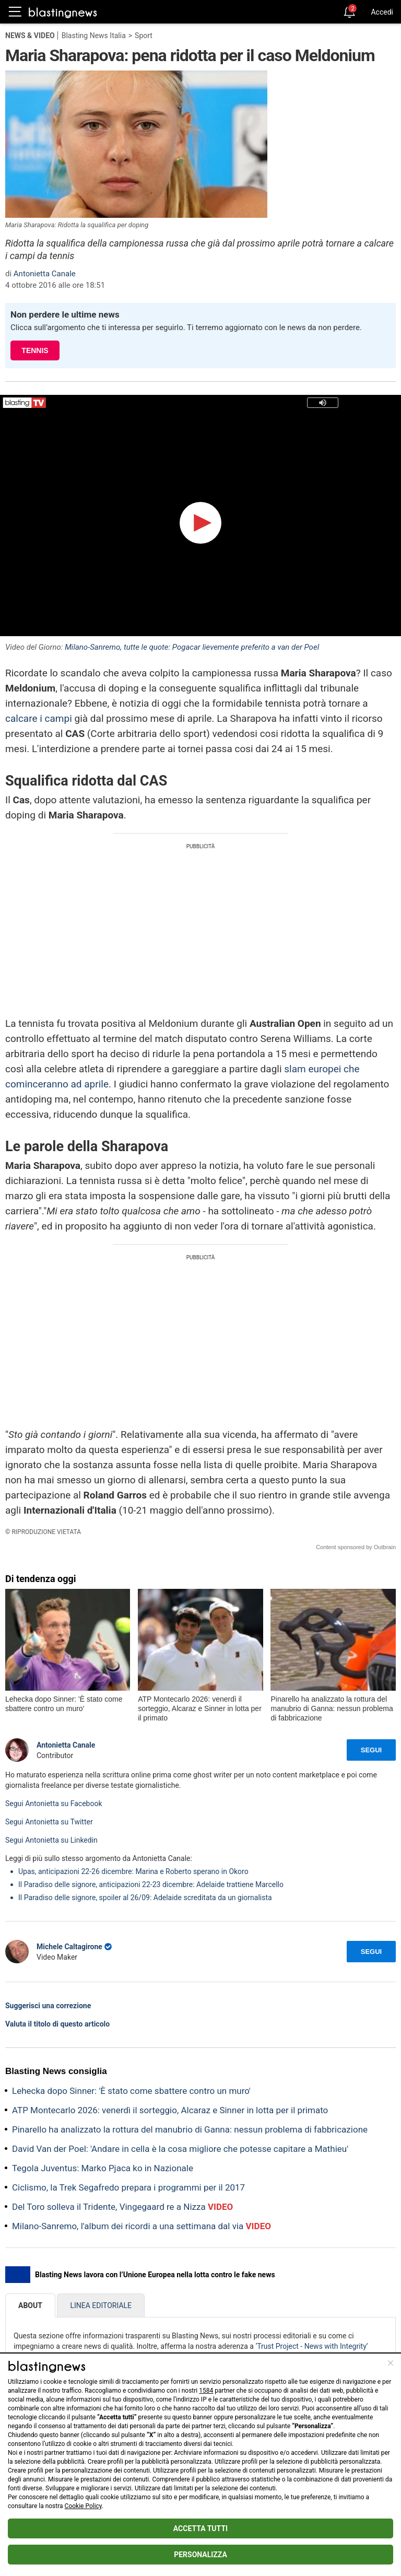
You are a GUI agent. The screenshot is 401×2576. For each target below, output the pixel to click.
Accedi (382, 12)
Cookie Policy (83, 2506)
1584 (206, 2390)
